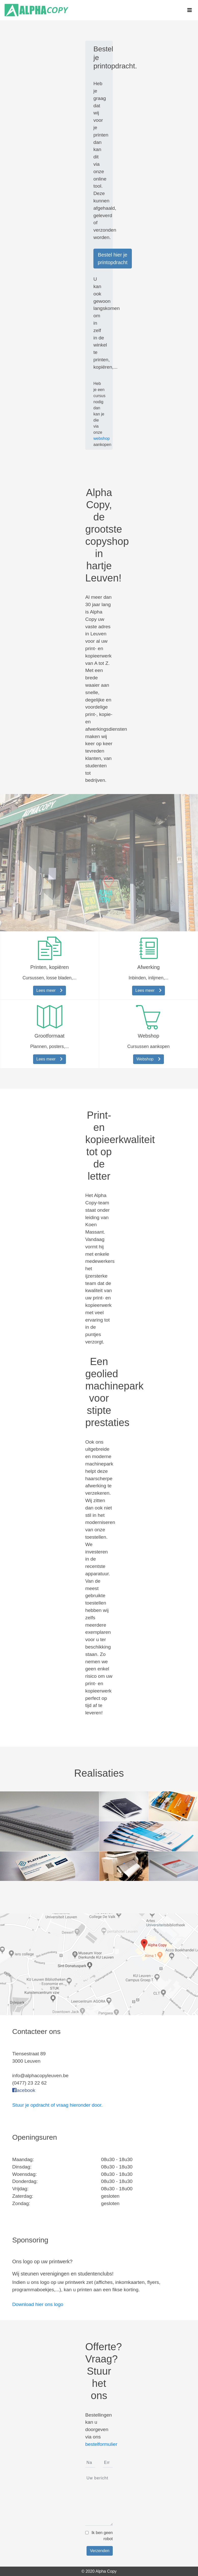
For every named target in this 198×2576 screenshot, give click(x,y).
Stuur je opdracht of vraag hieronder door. (57, 2105)
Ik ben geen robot (102, 2535)
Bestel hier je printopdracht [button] (113, 258)
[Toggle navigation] (189, 10)
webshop (101, 438)
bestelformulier (101, 2444)
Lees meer (49, 990)
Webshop (148, 1059)
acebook (23, 2090)
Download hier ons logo (37, 2304)
